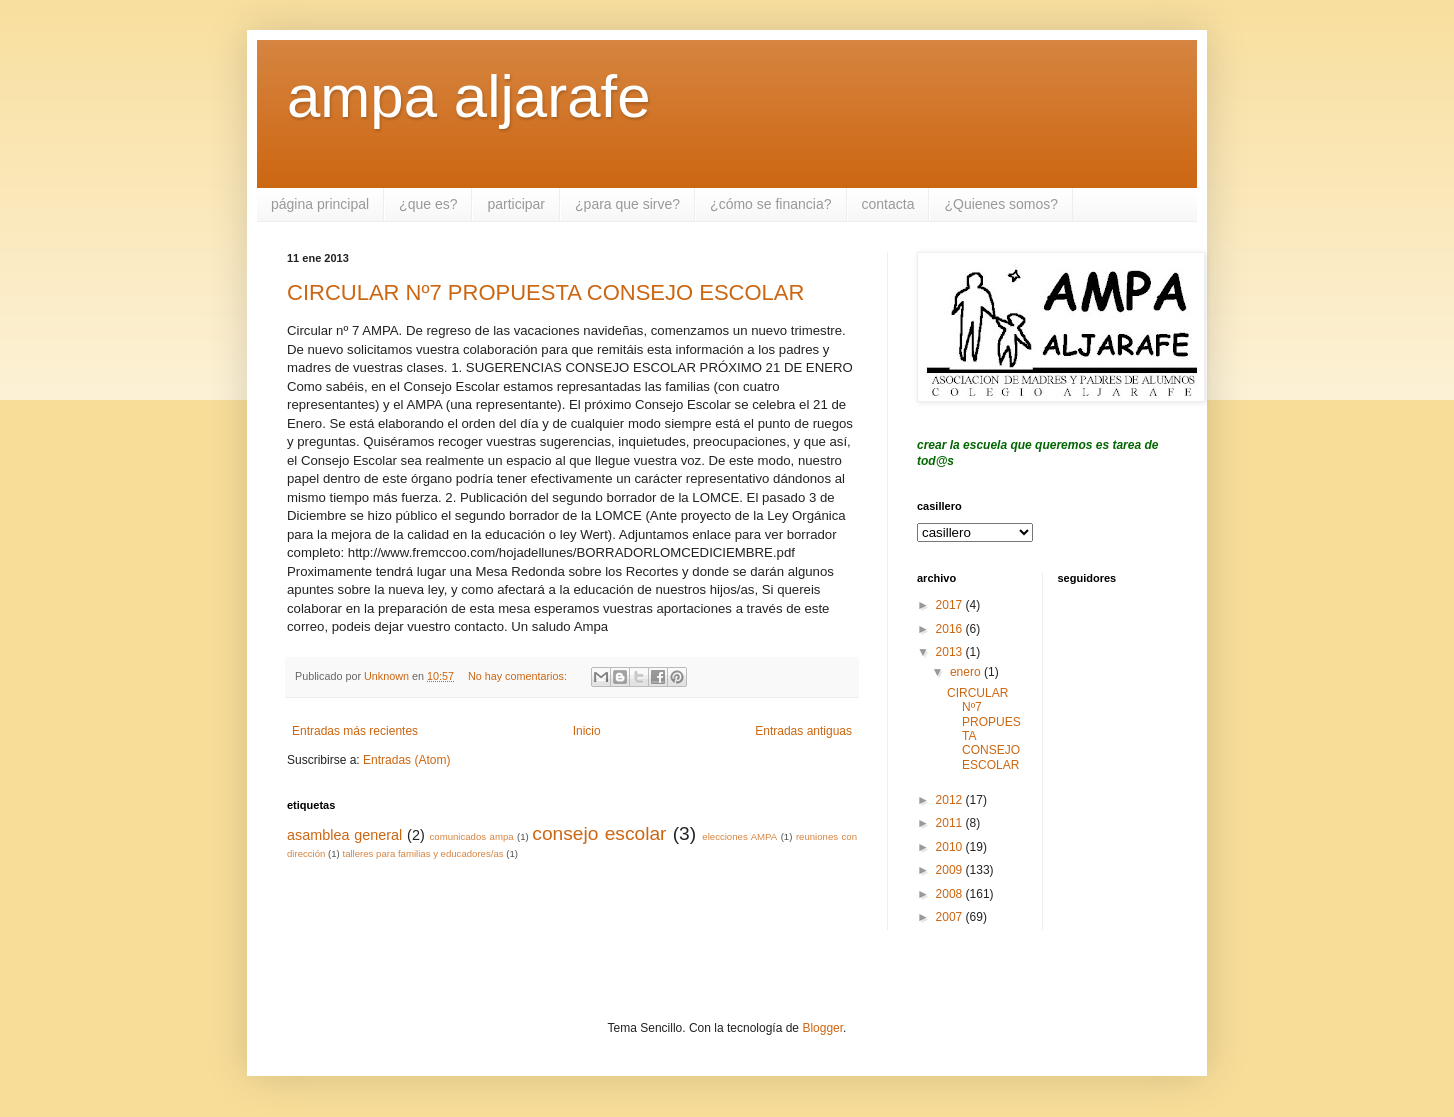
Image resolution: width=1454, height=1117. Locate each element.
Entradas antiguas (803, 731)
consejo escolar (599, 833)
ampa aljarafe (469, 96)
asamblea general (344, 835)
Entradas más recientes (355, 731)
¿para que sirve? (627, 204)
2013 (951, 652)
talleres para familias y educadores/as (422, 853)
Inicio (587, 731)
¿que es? (428, 204)
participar (516, 204)
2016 (951, 629)
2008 (951, 894)
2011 (951, 823)
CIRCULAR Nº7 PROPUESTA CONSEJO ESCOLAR (545, 292)
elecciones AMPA (739, 836)
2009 (951, 870)
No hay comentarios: (519, 676)
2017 (951, 605)
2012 (951, 800)
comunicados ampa (472, 836)
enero (967, 672)
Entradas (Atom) (406, 760)
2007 (951, 917)
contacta (888, 204)
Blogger (822, 1028)
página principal (320, 204)
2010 (951, 847)
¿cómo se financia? (770, 204)
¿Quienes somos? (1001, 204)
